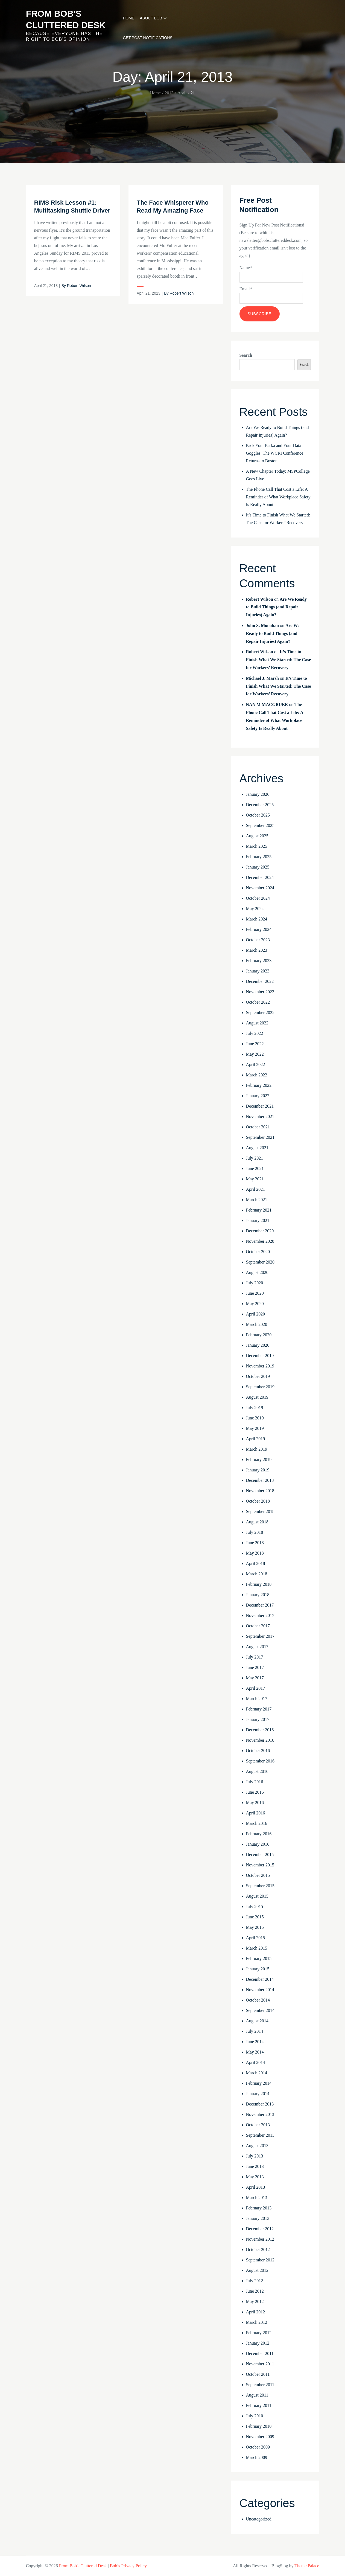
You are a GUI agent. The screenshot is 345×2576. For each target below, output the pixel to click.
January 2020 (258, 1345)
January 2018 (258, 1594)
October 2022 (258, 1002)
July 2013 (254, 2156)
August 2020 (257, 1272)
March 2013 (256, 2197)
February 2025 (259, 856)
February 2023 (259, 960)
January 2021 (258, 1220)
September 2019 (260, 1386)
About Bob (153, 18)
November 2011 (260, 2364)
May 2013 (255, 2176)
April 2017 (255, 1688)
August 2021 (257, 1147)
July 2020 (254, 1282)
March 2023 (256, 950)
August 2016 (257, 1771)
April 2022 (255, 1064)
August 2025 (257, 836)
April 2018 (255, 1563)
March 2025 (256, 846)
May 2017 (255, 1677)
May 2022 (255, 1054)
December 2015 (260, 1854)
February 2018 (259, 1584)
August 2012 (257, 2270)
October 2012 (258, 2249)
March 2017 (256, 1698)
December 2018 (260, 1480)
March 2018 (256, 1574)
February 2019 (259, 1459)
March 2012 (256, 2322)
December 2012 (260, 2228)
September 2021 (260, 1137)
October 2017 (258, 1626)
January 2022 (258, 1095)
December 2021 (260, 1106)
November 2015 (260, 1865)
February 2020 (259, 1334)
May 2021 (255, 1179)
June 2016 (255, 1792)
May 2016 (255, 1802)
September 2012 (260, 2260)
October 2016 (258, 1750)
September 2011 (260, 2384)
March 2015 (256, 1948)
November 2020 (260, 1241)
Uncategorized (258, 2519)
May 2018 (255, 1553)
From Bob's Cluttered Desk (83, 2565)
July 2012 (254, 2280)
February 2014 (259, 2083)
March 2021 (256, 1199)
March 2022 (256, 1075)
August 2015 (257, 1896)
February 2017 (259, 1709)
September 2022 (260, 1012)
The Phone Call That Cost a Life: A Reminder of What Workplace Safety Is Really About (278, 497)
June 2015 (255, 1917)
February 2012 (259, 2332)
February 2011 (258, 2405)
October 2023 (258, 939)
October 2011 (258, 2374)
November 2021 (260, 1116)
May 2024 (255, 908)
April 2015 (255, 1937)
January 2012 (258, 2343)
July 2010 (254, 2416)
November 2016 (260, 1740)
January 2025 (258, 867)
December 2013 (260, 2104)
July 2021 (254, 1158)
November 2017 (260, 1615)
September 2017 (260, 1636)
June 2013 (255, 2166)
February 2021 (259, 1210)
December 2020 (260, 1231)
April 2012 (255, 2312)
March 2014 (256, 2072)
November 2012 (260, 2239)
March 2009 (256, 2457)
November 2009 (260, 2436)
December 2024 (260, 877)
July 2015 (254, 1906)
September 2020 (260, 1262)
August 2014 (257, 2021)
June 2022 (255, 1043)
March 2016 (256, 1823)
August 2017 (257, 1646)
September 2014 (260, 2010)
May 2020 (255, 1303)
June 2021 (255, 1168)
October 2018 (258, 1501)
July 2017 (254, 1657)
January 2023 (258, 971)
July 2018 (254, 1532)
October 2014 (258, 2000)
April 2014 (255, 2062)
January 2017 (258, 1719)
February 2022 (259, 1085)
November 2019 (260, 1366)
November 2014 (260, 1989)
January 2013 (258, 2218)
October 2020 (258, 1251)
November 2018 (260, 1490)
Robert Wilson (79, 285)
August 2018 (257, 1522)
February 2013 (259, 2208)
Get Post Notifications (147, 38)
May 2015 (255, 1927)
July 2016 (254, 1781)
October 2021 (258, 1127)
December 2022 (260, 981)
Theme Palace (306, 2565)
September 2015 (260, 1885)
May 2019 (255, 1428)
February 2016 (259, 1833)
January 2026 (258, 794)
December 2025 (260, 804)
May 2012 (255, 2301)
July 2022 (254, 1033)
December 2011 (260, 2353)
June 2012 (255, 2291)
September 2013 (260, 2135)
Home (128, 18)
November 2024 (260, 887)
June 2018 (255, 1542)
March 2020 (256, 1324)
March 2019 (256, 1449)
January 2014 (258, 2093)
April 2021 (255, 1189)
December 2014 (260, 1979)
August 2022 (257, 1023)
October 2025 (258, 815)
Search (245, 355)
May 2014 (255, 2052)
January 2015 (258, 1969)
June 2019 (255, 1418)
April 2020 (255, 1314)
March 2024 (256, 919)
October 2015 (258, 1875)
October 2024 (258, 898)
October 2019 (258, 1376)
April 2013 (255, 2187)
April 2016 (255, 1813)
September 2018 (260, 1511)
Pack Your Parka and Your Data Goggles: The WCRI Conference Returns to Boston (274, 453)
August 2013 (257, 2145)
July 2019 (254, 1407)
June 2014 (255, 2041)
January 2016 (258, 1844)
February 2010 (259, 2426)
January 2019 (258, 1470)
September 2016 (260, 1761)
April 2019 (255, 1438)
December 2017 (260, 1605)
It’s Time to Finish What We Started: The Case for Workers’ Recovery (278, 659)
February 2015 (259, 1958)
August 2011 (257, 2395)
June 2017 (255, 1667)
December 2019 (260, 1355)
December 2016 (260, 1729)
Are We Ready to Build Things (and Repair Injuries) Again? (276, 607)
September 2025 (260, 825)
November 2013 (260, 2114)
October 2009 (258, 2447)
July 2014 (254, 2031)
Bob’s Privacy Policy (128, 2565)
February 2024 (259, 929)
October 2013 (258, 2124)
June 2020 (255, 1293)
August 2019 (257, 1397)
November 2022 (260, 991)
